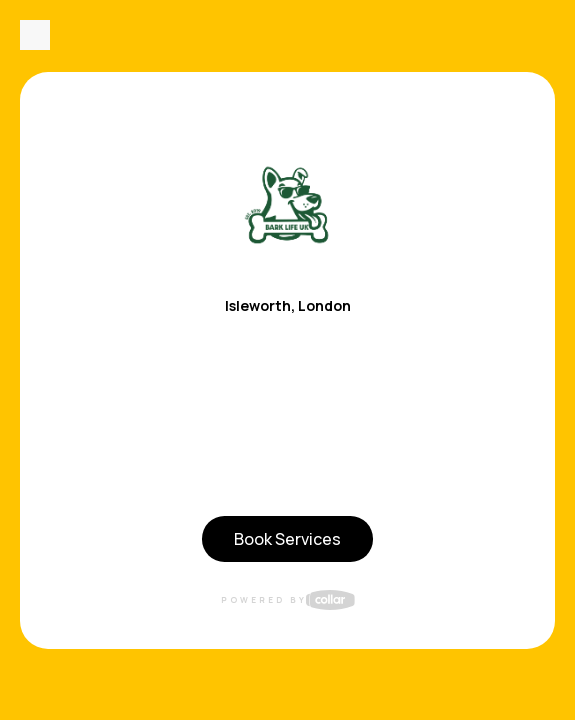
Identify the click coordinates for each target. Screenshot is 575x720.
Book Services (287, 539)
